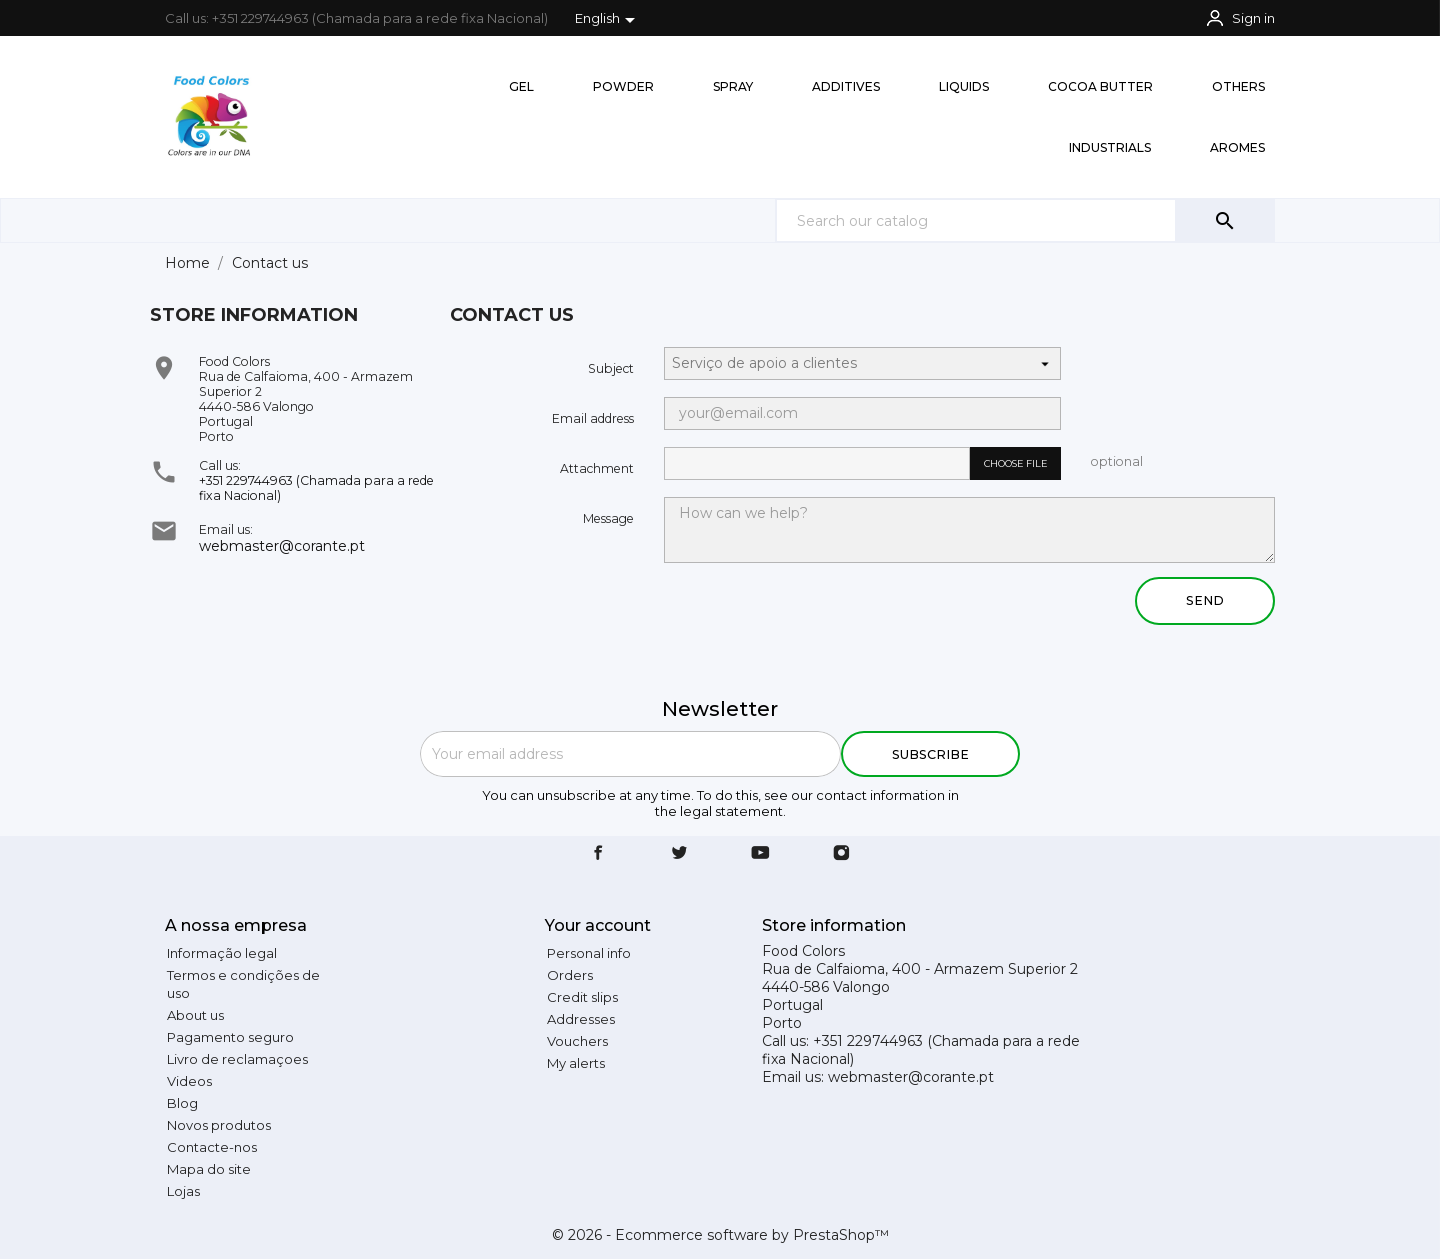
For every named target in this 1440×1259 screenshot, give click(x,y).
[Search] (1025, 220)
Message (608, 518)
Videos (189, 1081)
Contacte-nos (212, 1147)
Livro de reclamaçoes (237, 1059)
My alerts (576, 1063)
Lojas (183, 1191)
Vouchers (577, 1041)
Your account (598, 925)
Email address (593, 418)
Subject (611, 368)
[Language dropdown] (608, 20)
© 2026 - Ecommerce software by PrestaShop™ (720, 1235)
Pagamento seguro (230, 1037)
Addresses (581, 1019)
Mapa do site (209, 1169)
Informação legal (222, 953)
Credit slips (582, 997)
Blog (182, 1103)
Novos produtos (219, 1125)
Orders (570, 975)
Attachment (597, 468)
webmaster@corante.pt (282, 546)
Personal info (589, 953)
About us (195, 1015)
